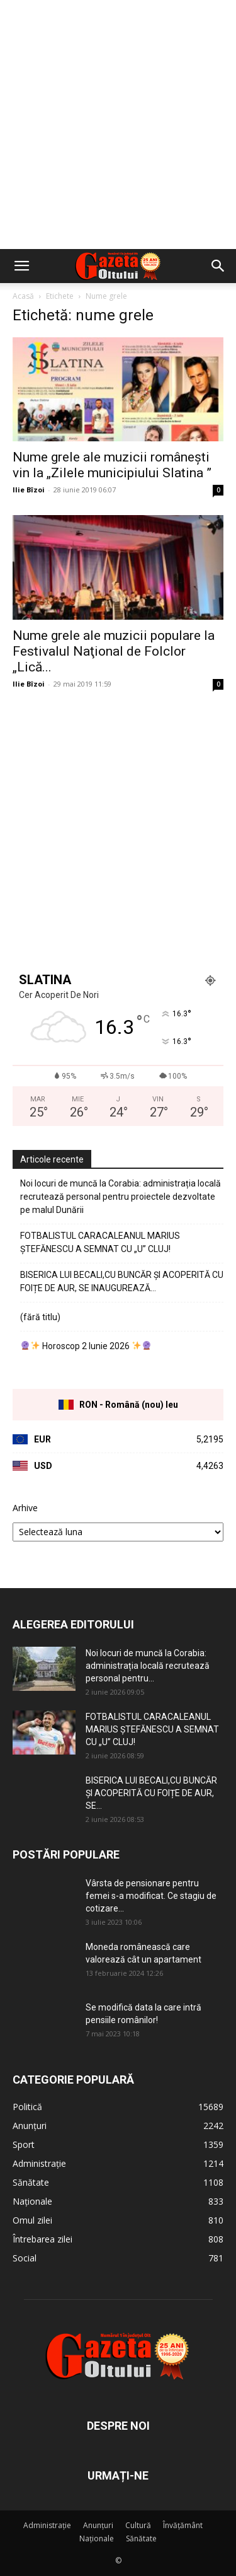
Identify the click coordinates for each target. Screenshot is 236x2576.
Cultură (138, 2525)
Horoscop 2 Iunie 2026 (86, 1346)
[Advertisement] (118, 124)
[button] (21, 266)
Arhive (25, 1508)
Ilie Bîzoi (29, 489)
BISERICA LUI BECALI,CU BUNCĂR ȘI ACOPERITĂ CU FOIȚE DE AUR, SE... (151, 1793)
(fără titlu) (40, 1317)
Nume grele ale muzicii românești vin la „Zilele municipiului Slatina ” (112, 465)
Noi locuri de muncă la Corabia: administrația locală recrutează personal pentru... (148, 1665)
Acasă (23, 296)
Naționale (96, 2538)
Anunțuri (98, 2525)
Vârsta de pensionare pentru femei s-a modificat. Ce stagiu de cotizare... (151, 1895)
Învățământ (183, 2525)
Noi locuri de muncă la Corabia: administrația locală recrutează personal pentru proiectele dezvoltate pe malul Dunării (120, 1196)
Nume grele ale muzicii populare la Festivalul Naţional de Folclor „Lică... (114, 651)
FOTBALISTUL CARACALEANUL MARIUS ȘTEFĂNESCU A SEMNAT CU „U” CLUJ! (100, 1242)
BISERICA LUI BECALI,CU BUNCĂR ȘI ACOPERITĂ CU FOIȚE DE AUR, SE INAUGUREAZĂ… (121, 1281)
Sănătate (141, 2538)
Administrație (47, 2525)
